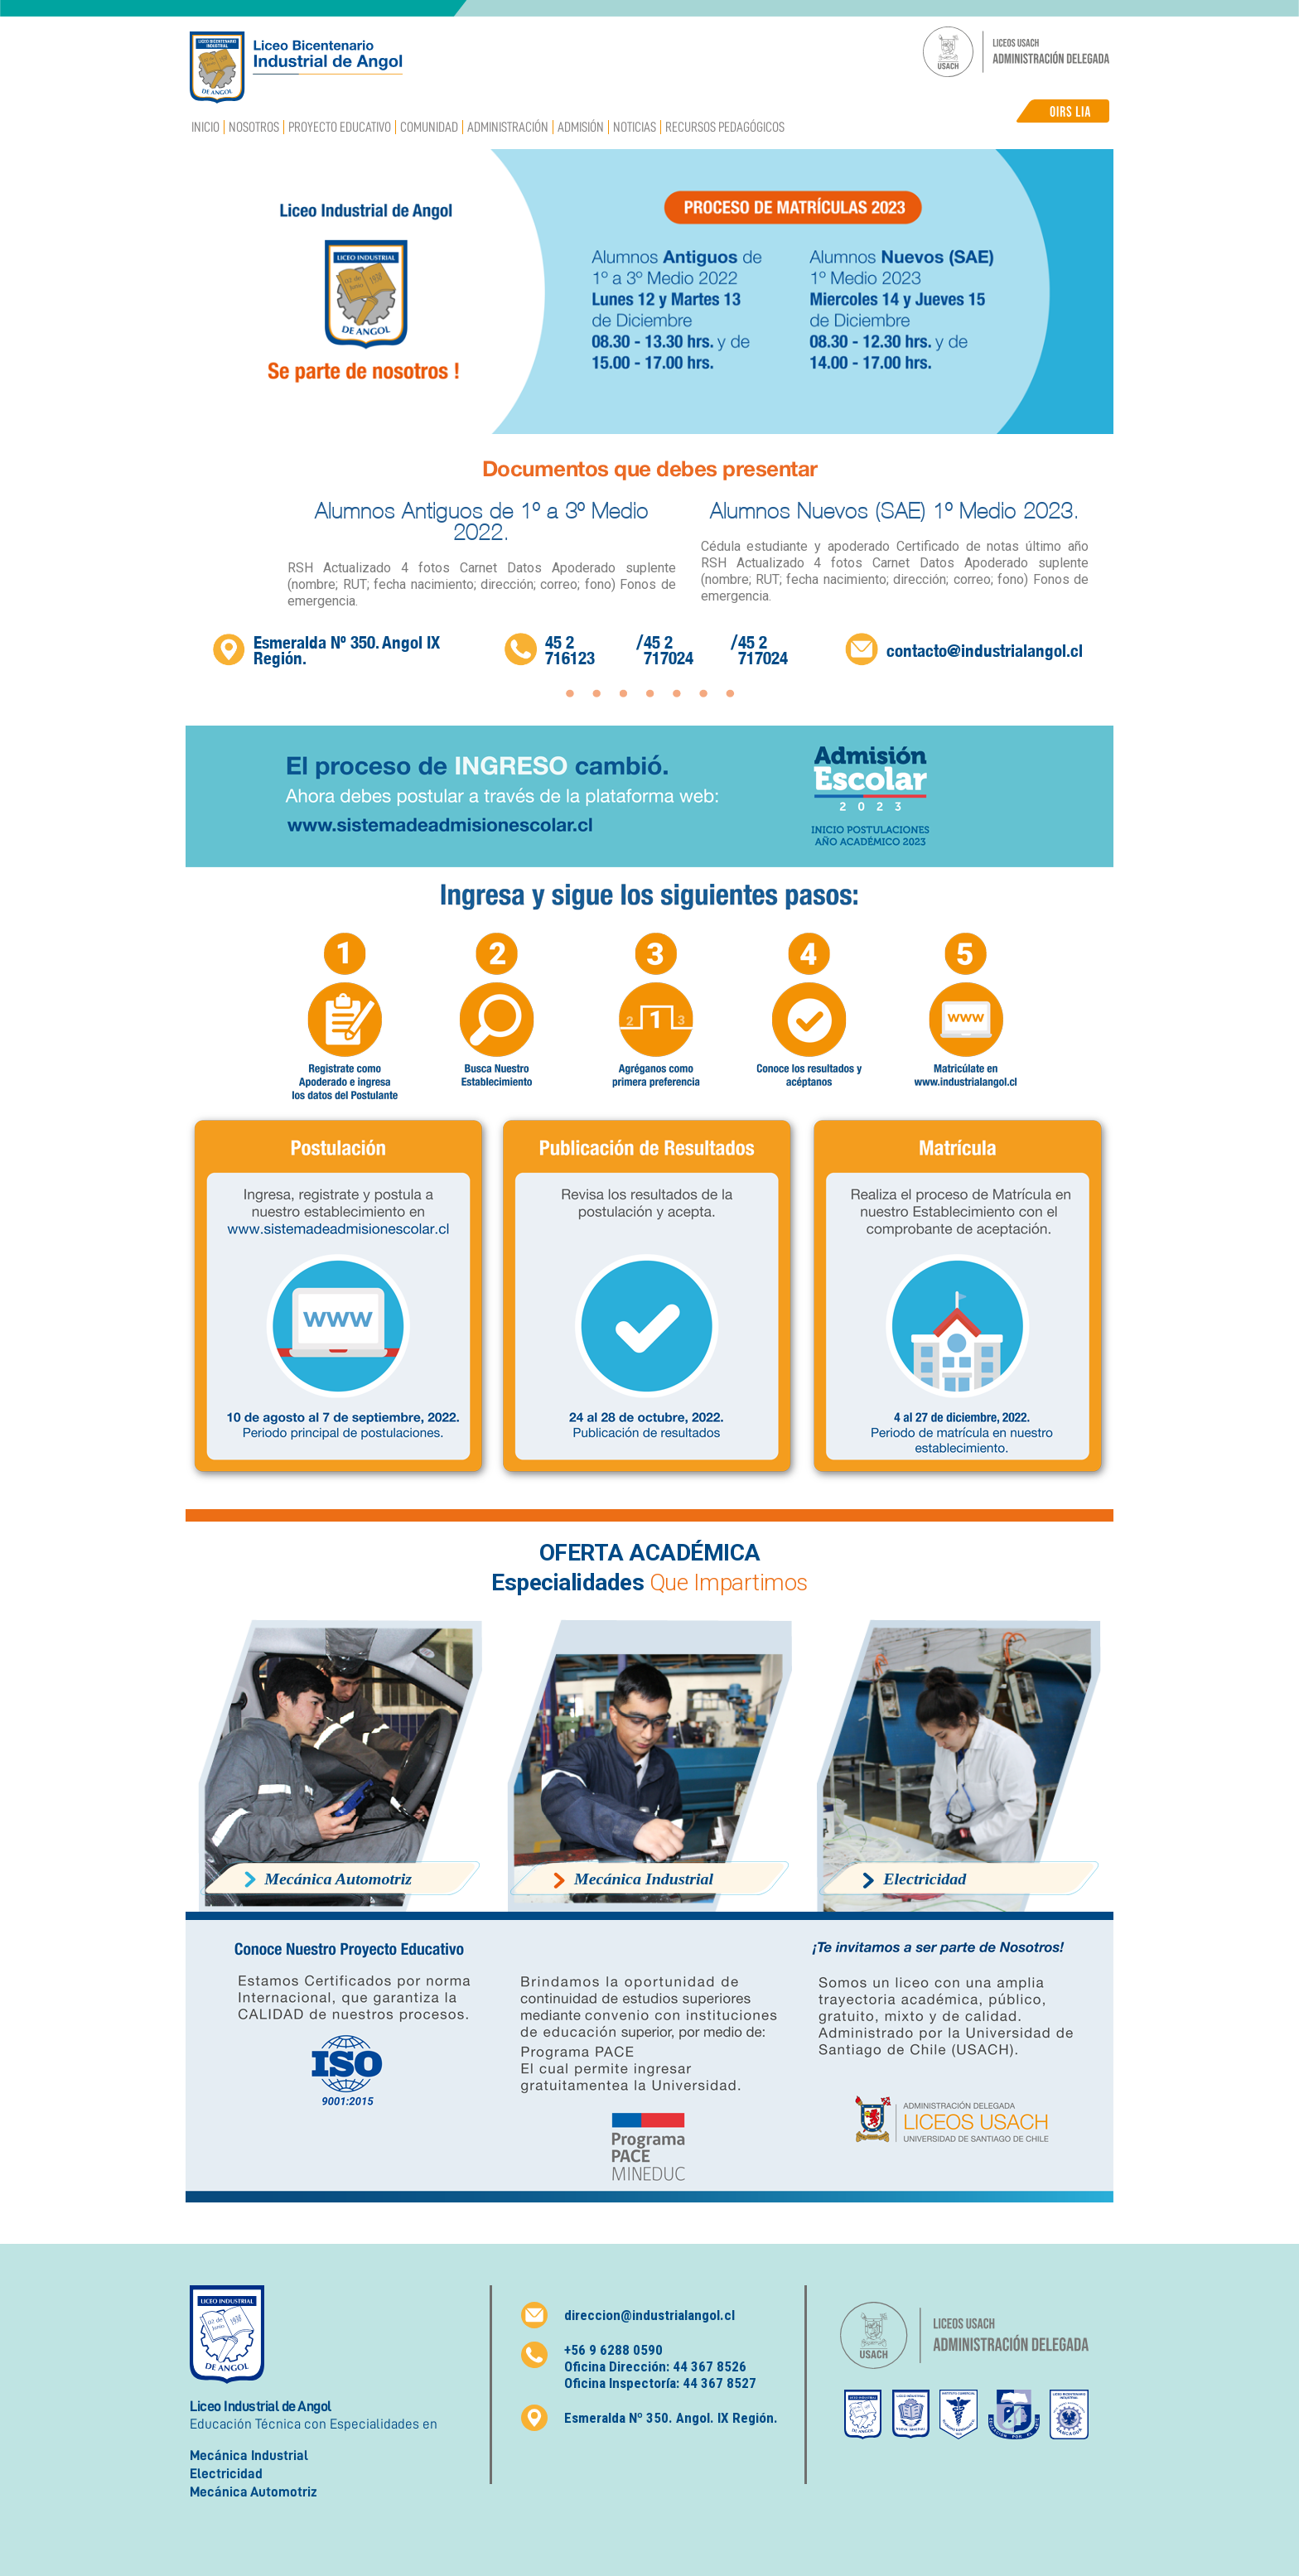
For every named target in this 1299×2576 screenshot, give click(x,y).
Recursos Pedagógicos (725, 127)
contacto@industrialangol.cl (984, 650)
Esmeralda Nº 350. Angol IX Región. (347, 650)
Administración (507, 127)
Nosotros (254, 127)
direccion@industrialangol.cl (649, 2315)
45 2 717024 (668, 650)
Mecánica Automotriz (253, 2492)
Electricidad (226, 2474)
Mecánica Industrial (249, 2455)
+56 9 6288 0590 (613, 2350)
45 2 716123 (570, 650)
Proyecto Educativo (339, 127)
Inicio (205, 127)
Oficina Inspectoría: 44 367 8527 (660, 2383)
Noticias (634, 127)
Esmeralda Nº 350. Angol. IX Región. (671, 2418)
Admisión (581, 127)
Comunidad (429, 127)
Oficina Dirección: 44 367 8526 (655, 2366)
